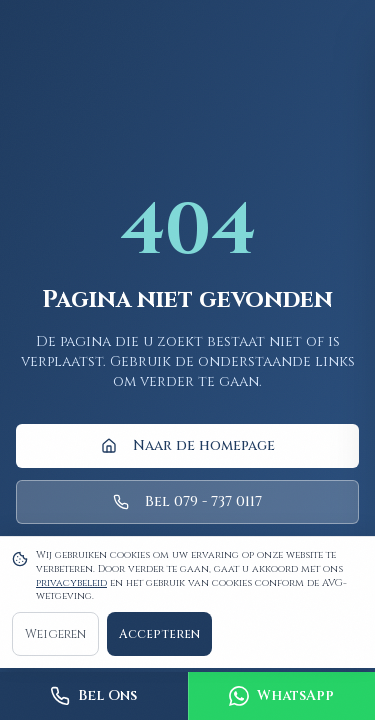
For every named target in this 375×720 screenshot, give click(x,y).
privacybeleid (71, 583)
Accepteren (159, 634)
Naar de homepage (188, 445)
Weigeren (55, 634)
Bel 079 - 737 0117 (187, 501)
